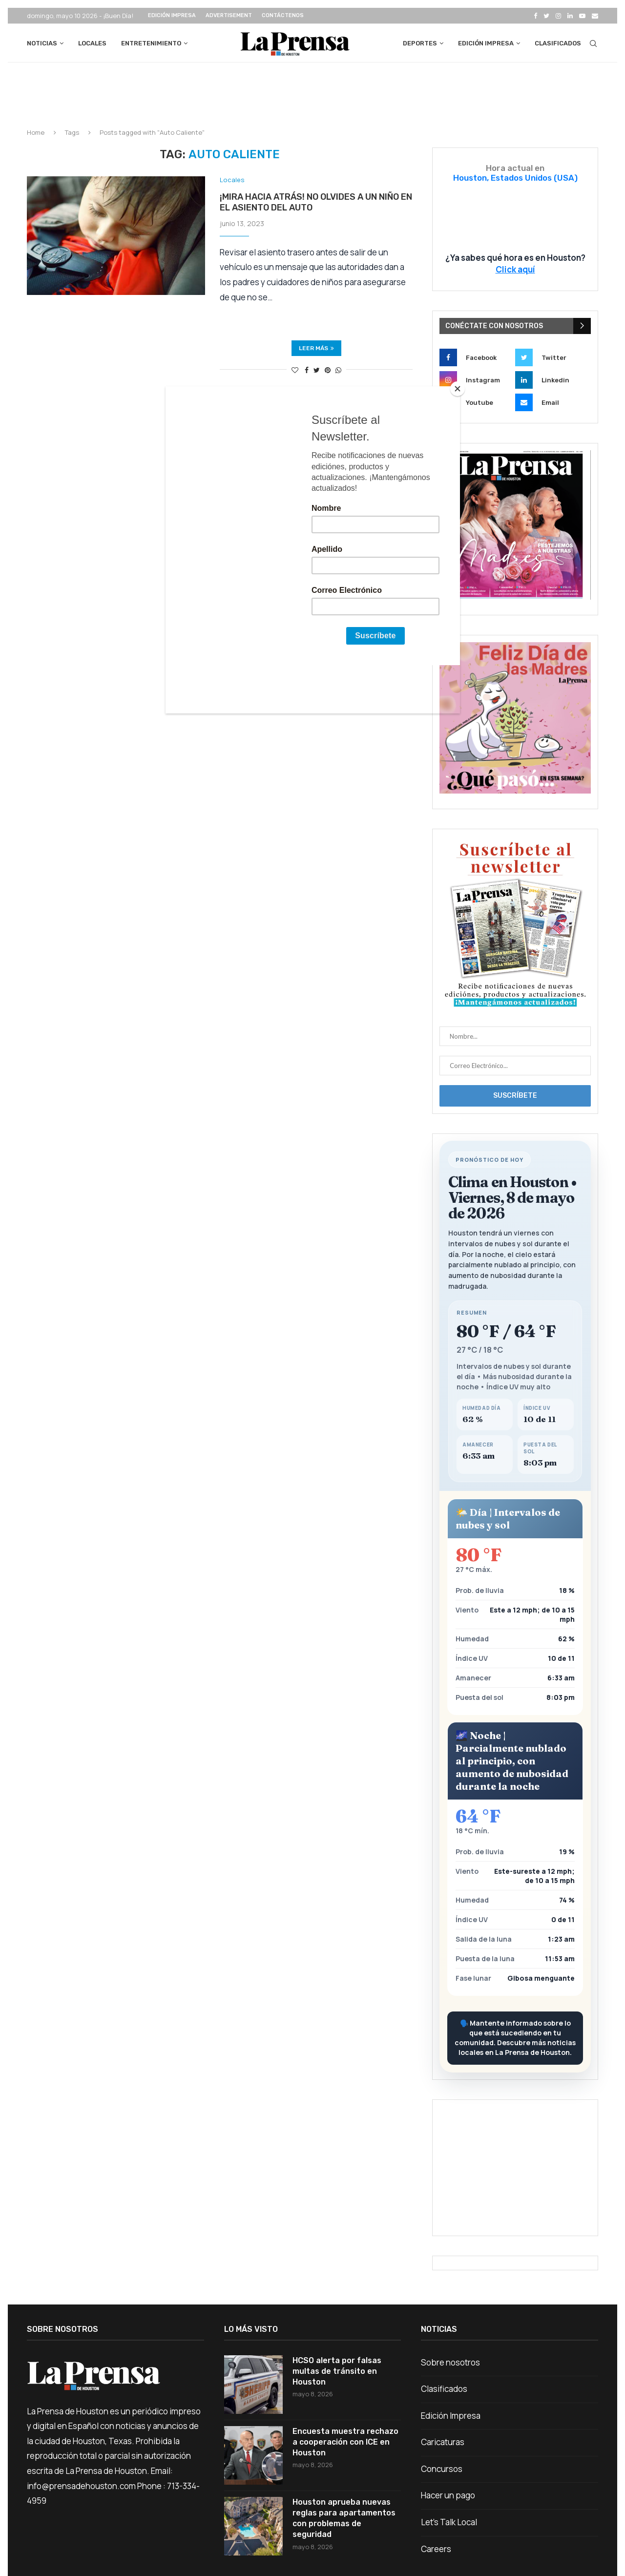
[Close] (457, 388)
